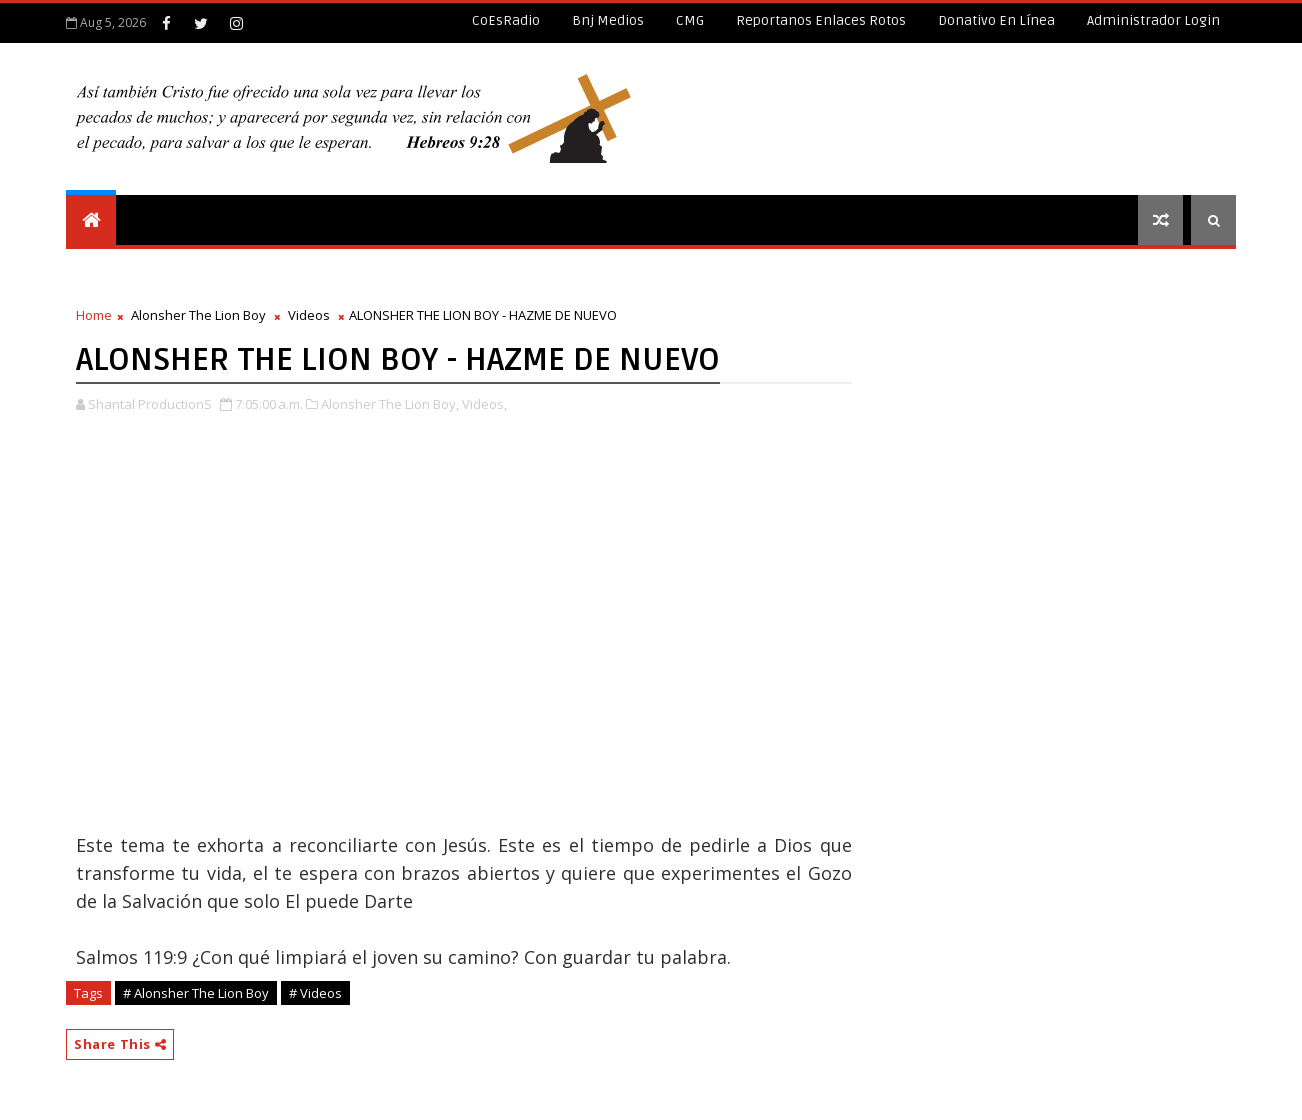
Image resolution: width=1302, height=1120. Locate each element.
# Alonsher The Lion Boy (196, 993)
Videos (309, 315)
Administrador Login (1153, 20)
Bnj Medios (608, 20)
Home (94, 315)
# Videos (315, 993)
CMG (690, 20)
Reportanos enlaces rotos (821, 20)
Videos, (484, 404)
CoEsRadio (506, 20)
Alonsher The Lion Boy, (390, 404)
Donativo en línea (996, 20)
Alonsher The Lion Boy (198, 315)
